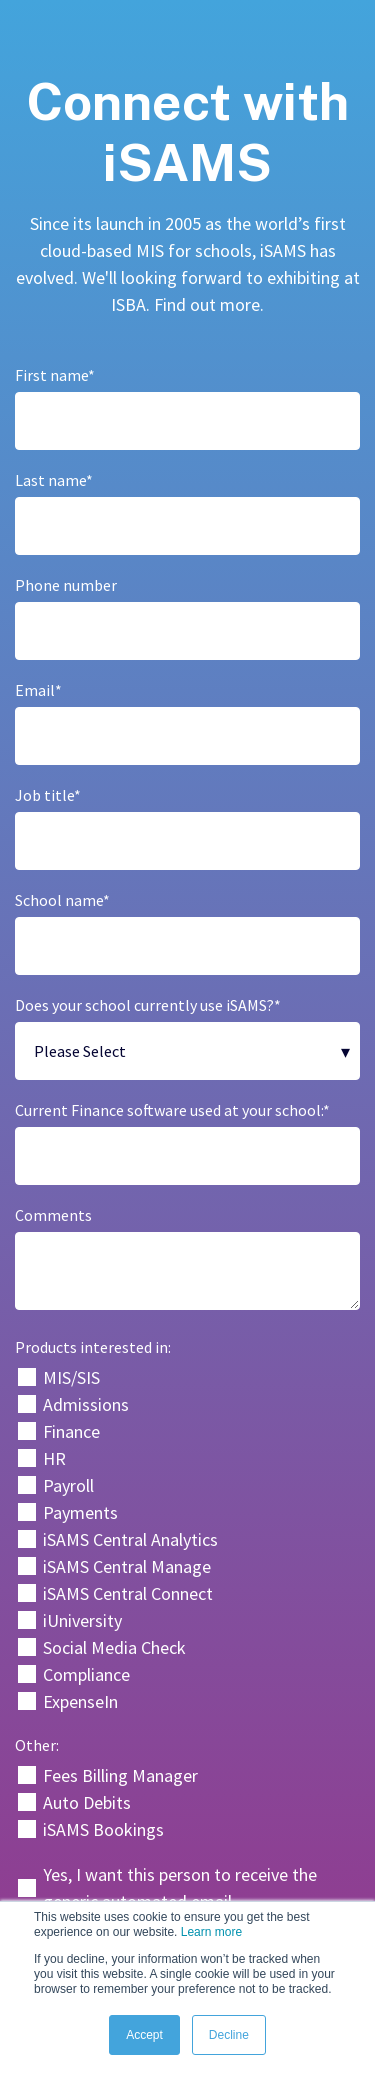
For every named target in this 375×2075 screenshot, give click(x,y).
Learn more (211, 1932)
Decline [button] (229, 2035)
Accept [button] (144, 2035)
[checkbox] (187, 1539)
